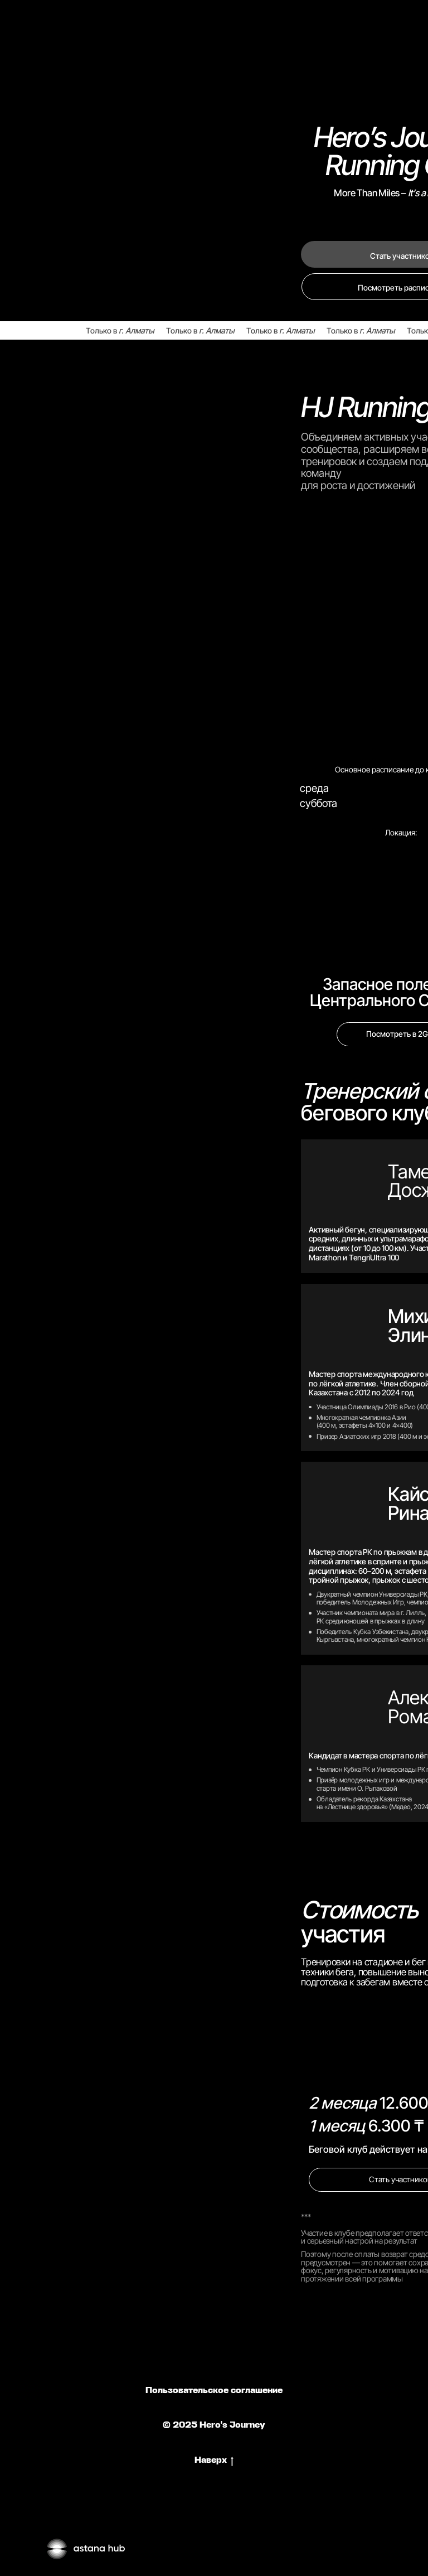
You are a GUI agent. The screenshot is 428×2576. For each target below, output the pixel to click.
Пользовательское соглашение (214, 2391)
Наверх (214, 2461)
